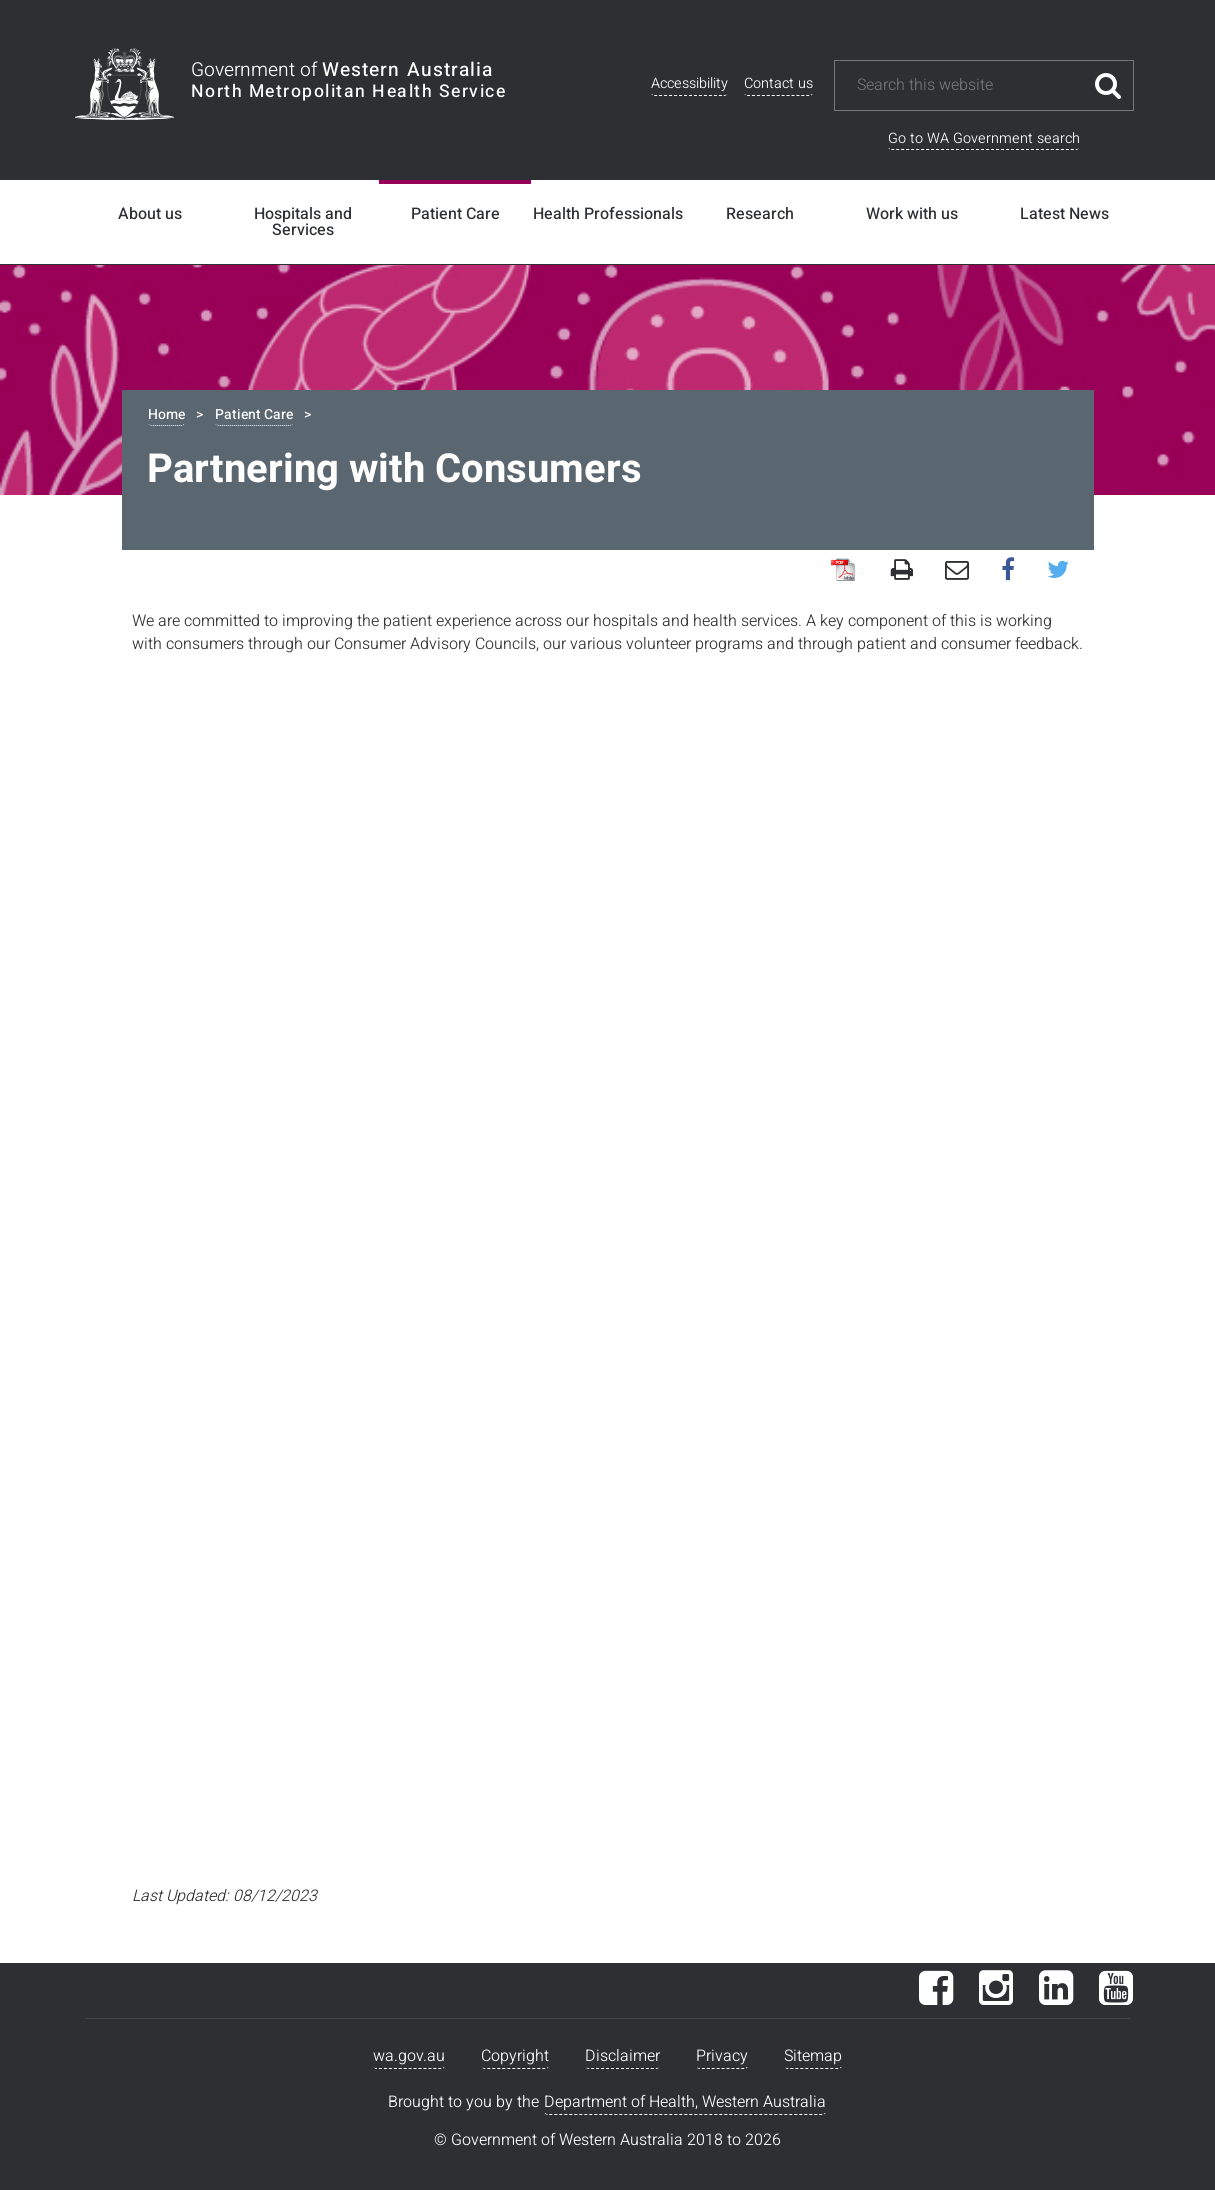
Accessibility (689, 83)
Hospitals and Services (303, 222)
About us (150, 214)
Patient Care (455, 214)
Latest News (1064, 214)
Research (760, 214)
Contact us (778, 83)
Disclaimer (622, 2056)
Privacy (722, 2056)
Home (166, 414)
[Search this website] (969, 85)
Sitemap (813, 2056)
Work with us (912, 214)
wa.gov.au (409, 2056)
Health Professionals (608, 214)
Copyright (515, 2056)
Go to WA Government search (984, 138)
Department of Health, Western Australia (685, 2102)
